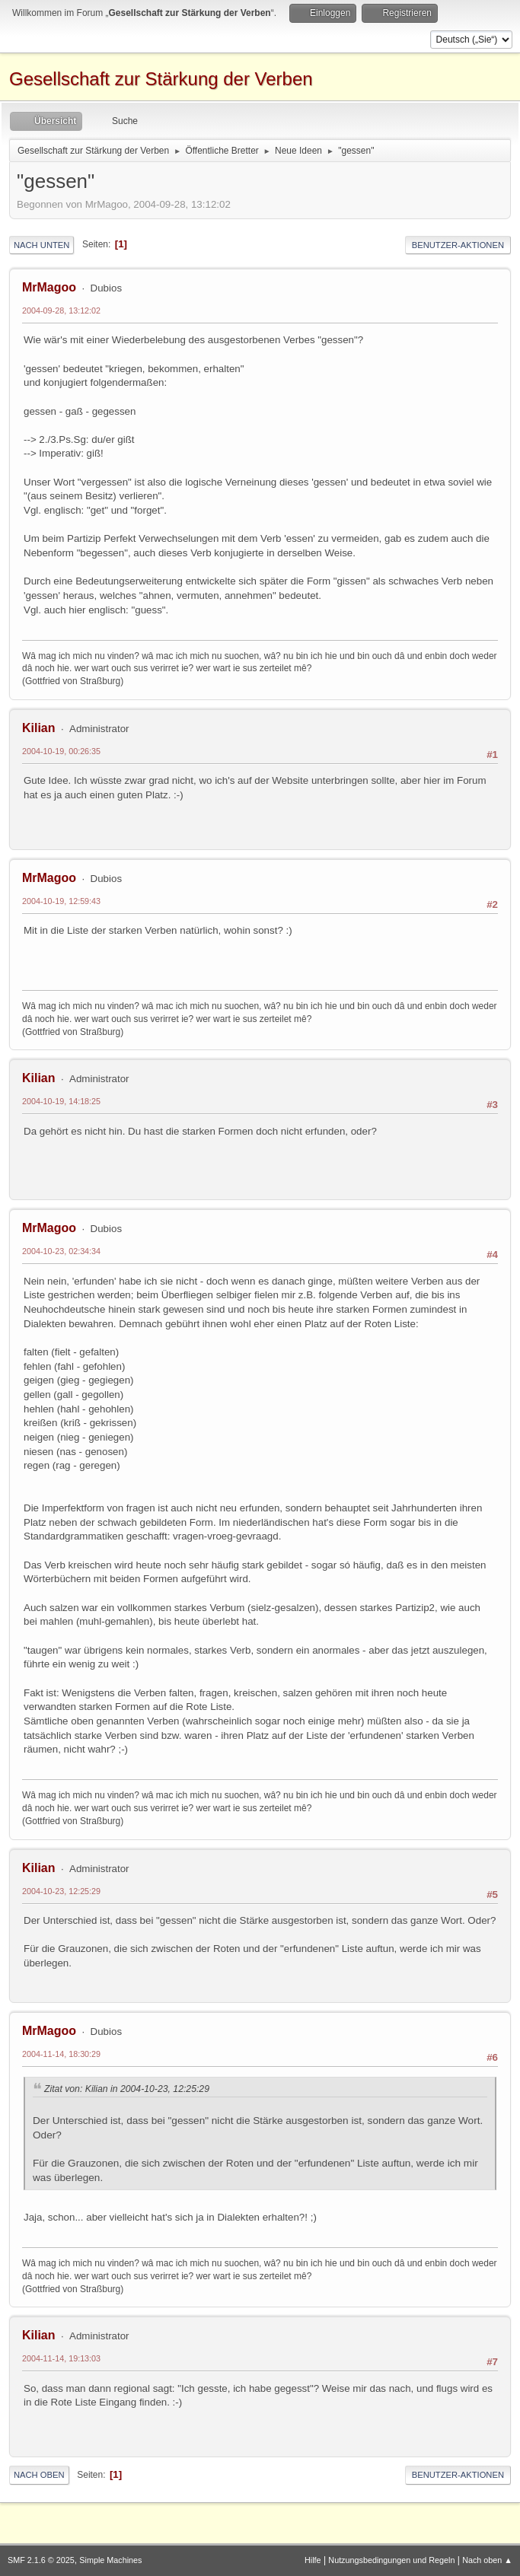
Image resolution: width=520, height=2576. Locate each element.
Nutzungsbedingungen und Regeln (391, 2560)
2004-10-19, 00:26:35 (61, 751)
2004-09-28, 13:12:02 (61, 310)
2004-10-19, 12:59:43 (61, 901)
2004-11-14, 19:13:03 (61, 2358)
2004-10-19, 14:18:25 (61, 1101)
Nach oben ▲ (487, 2560)
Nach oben (39, 2474)
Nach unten (41, 245)
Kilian (39, 727)
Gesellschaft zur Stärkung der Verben (161, 78)
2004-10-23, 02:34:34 (61, 1251)
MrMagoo (49, 287)
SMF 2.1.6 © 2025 (41, 2560)
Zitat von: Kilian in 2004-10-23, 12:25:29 (126, 2089)
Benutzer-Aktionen (458, 245)
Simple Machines (110, 2560)
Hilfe (313, 2560)
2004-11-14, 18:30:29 (61, 2054)
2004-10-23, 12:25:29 (61, 1891)
